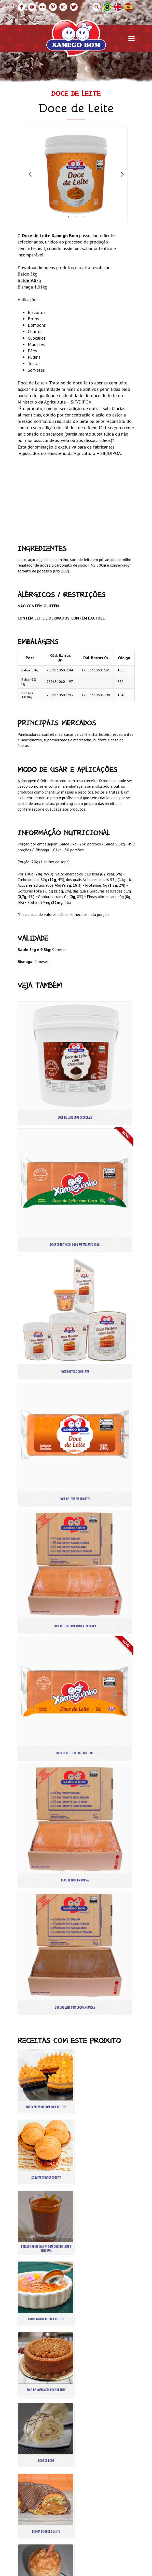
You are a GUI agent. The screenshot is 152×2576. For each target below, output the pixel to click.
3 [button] (83, 216)
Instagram (63, 7)
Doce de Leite (76, 95)
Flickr (42, 7)
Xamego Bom (76, 38)
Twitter (74, 7)
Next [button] (122, 174)
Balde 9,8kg (29, 280)
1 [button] (68, 216)
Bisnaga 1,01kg (32, 287)
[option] (76, 174)
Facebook (21, 7)
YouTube (32, 7)
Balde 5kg (27, 274)
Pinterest (53, 7)
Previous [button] (30, 174)
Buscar (97, 7)
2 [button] (76, 216)
